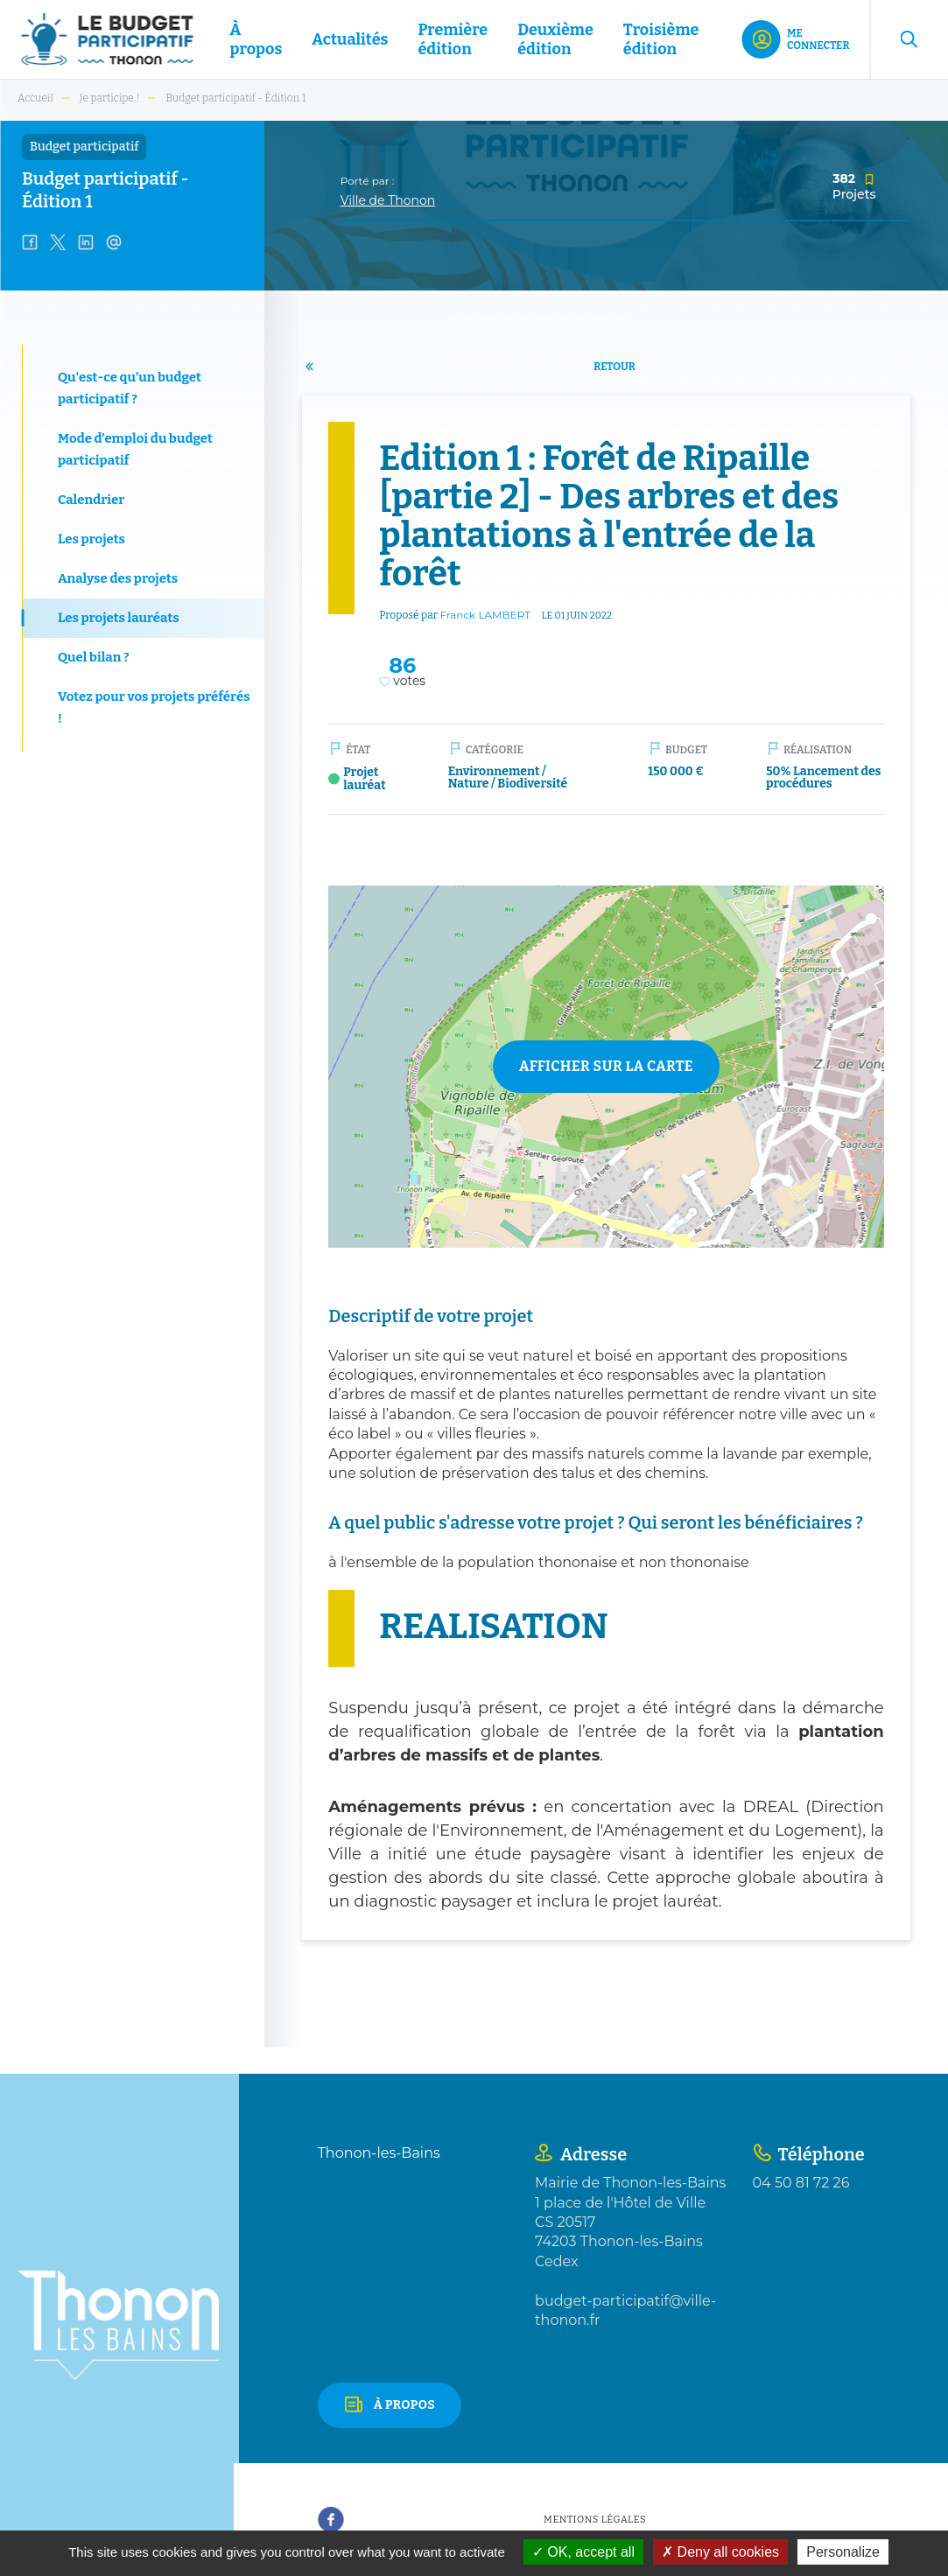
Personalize (843, 2551)
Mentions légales (595, 2519)
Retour (614, 366)
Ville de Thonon (388, 200)
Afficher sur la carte (606, 1066)
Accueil (35, 98)
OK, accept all (583, 2551)
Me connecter (818, 39)
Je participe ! (110, 98)
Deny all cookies (720, 2551)
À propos (405, 2405)
